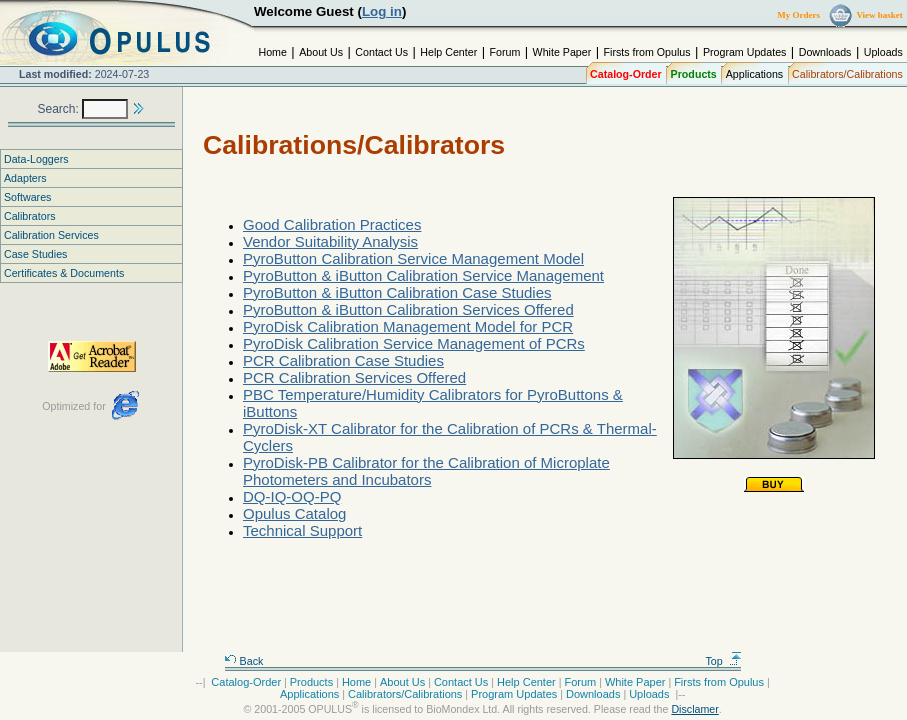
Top (724, 661)
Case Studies (35, 254)
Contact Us (381, 52)
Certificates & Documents (64, 273)
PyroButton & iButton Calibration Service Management (423, 275)
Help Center (448, 52)
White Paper (562, 52)
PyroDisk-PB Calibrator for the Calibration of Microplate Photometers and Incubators (426, 471)
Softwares (27, 197)
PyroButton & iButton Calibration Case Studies (397, 292)
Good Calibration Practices (332, 224)
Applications (754, 74)
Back (244, 661)
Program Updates (745, 52)
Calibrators (30, 216)
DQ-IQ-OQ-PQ (292, 496)
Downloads (825, 52)
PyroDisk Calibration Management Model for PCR (408, 326)
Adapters (25, 178)
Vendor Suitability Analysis (330, 241)
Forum (505, 52)
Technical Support (302, 530)
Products (694, 74)
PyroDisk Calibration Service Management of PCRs (414, 343)
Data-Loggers (36, 159)
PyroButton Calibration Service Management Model (413, 258)
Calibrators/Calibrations (847, 74)
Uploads (883, 52)
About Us (321, 52)
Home (272, 52)
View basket (879, 15)
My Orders (798, 15)
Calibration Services (51, 235)
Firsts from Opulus (647, 52)
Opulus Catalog (294, 513)
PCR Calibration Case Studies (343, 360)
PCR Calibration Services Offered (354, 377)
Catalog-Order (626, 74)
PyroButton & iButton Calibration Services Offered (408, 309)
